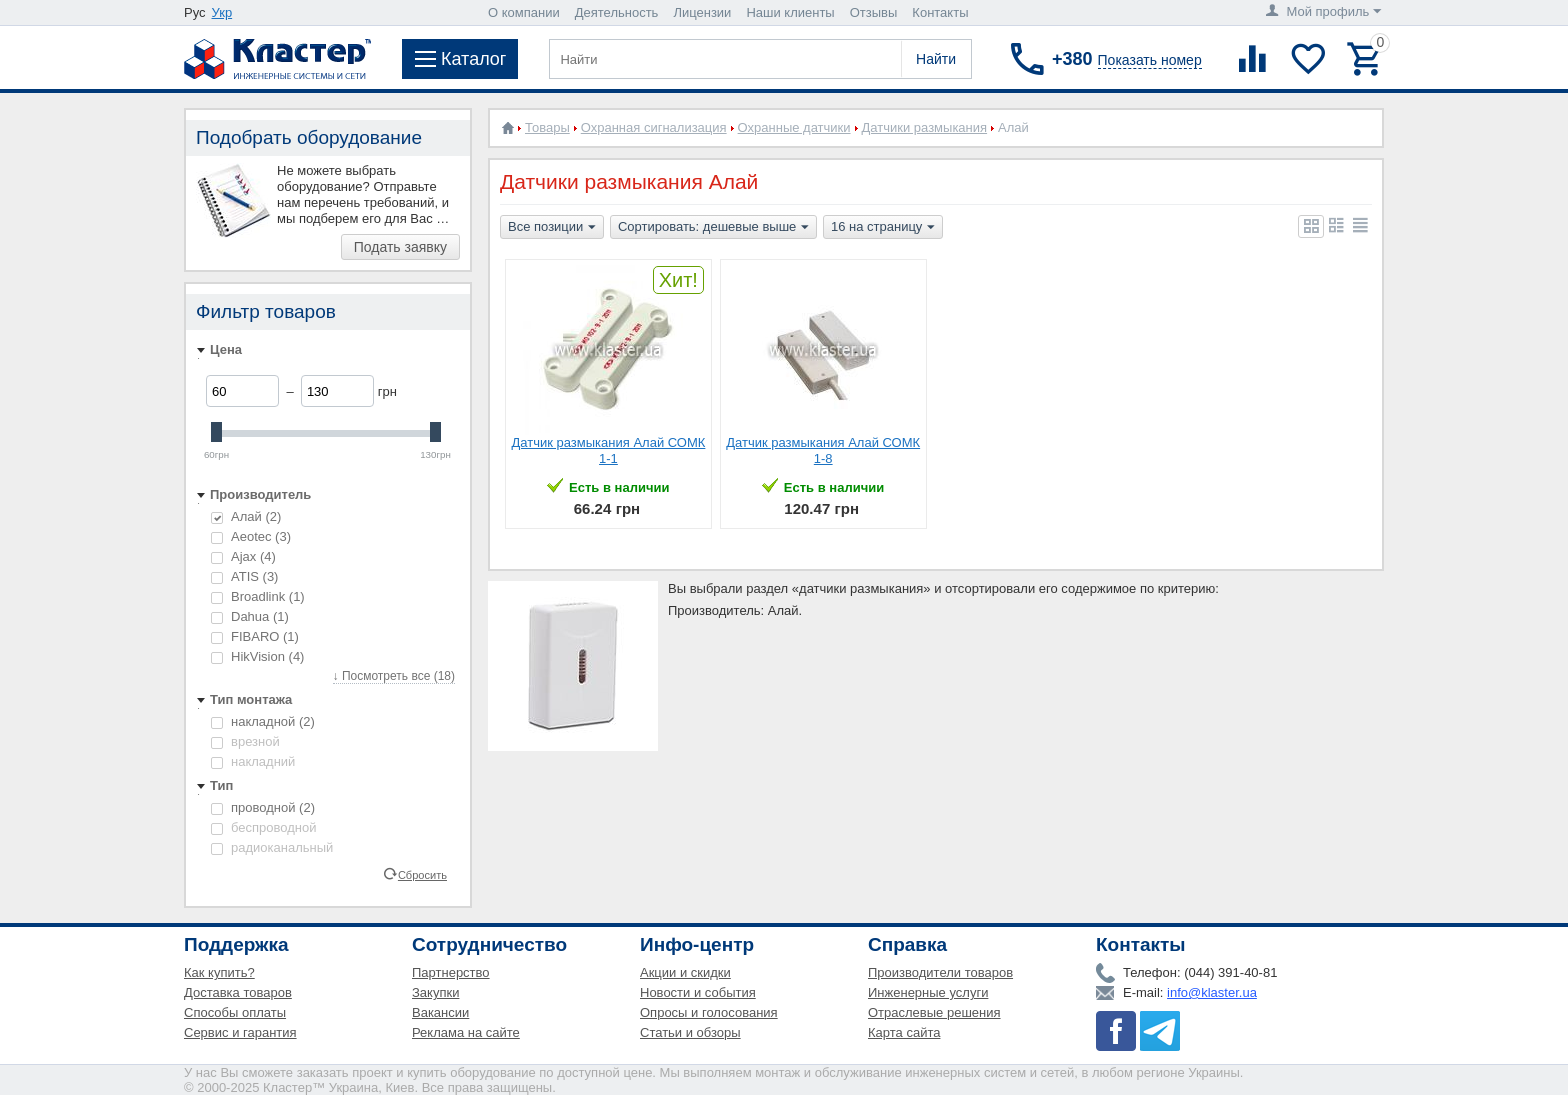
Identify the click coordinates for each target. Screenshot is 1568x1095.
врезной (245, 741)
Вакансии (440, 1012)
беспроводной (264, 827)
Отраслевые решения (934, 1012)
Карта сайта (904, 1032)
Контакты (940, 12)
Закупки (435, 992)
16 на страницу (883, 228)
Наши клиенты (790, 12)
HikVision (257, 656)
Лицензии (702, 12)
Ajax (243, 556)
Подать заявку (400, 247)
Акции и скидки (685, 972)
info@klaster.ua (1212, 992)
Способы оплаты (235, 1012)
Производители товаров (940, 972)
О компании (524, 12)
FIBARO (255, 636)
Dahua (250, 616)
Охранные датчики (794, 127)
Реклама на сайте (466, 1032)
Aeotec (251, 536)
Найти (936, 59)
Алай (246, 516)
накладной (263, 721)
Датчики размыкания (925, 127)
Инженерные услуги (928, 992)
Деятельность (617, 12)
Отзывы (874, 12)
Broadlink (258, 596)
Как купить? (219, 972)
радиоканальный (272, 847)
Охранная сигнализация (654, 127)
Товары (547, 127)
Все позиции (552, 228)
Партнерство (451, 972)
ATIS (244, 576)
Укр (222, 12)
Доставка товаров (238, 992)
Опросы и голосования (709, 1012)
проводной (263, 807)
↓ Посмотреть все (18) (394, 676)
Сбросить (422, 874)
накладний (253, 761)
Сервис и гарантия (240, 1032)
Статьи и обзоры (690, 1032)
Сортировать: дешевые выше (713, 228)
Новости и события (698, 992)
